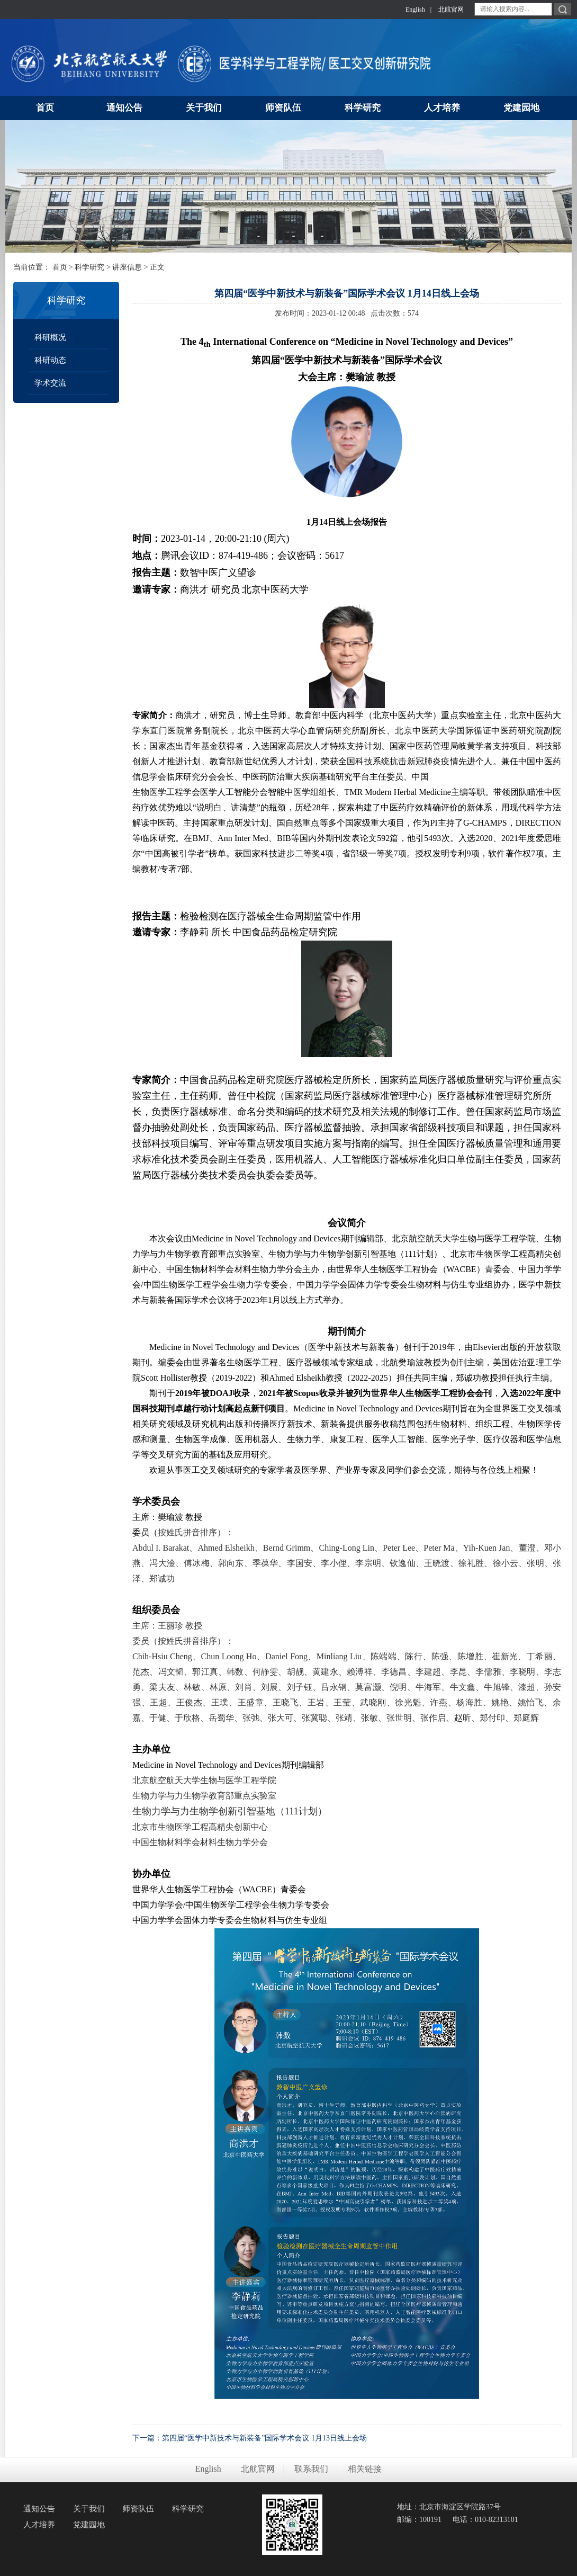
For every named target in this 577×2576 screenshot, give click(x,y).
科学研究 (89, 267)
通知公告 (39, 2509)
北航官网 (451, 9)
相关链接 (365, 2468)
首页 (59, 267)
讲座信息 (127, 267)
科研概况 (50, 337)
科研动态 (50, 360)
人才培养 (39, 2524)
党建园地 (89, 2524)
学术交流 (50, 383)
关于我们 (89, 2509)
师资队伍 (138, 2509)
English (415, 9)
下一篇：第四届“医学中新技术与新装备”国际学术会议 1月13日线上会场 (249, 2438)
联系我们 (311, 2468)
